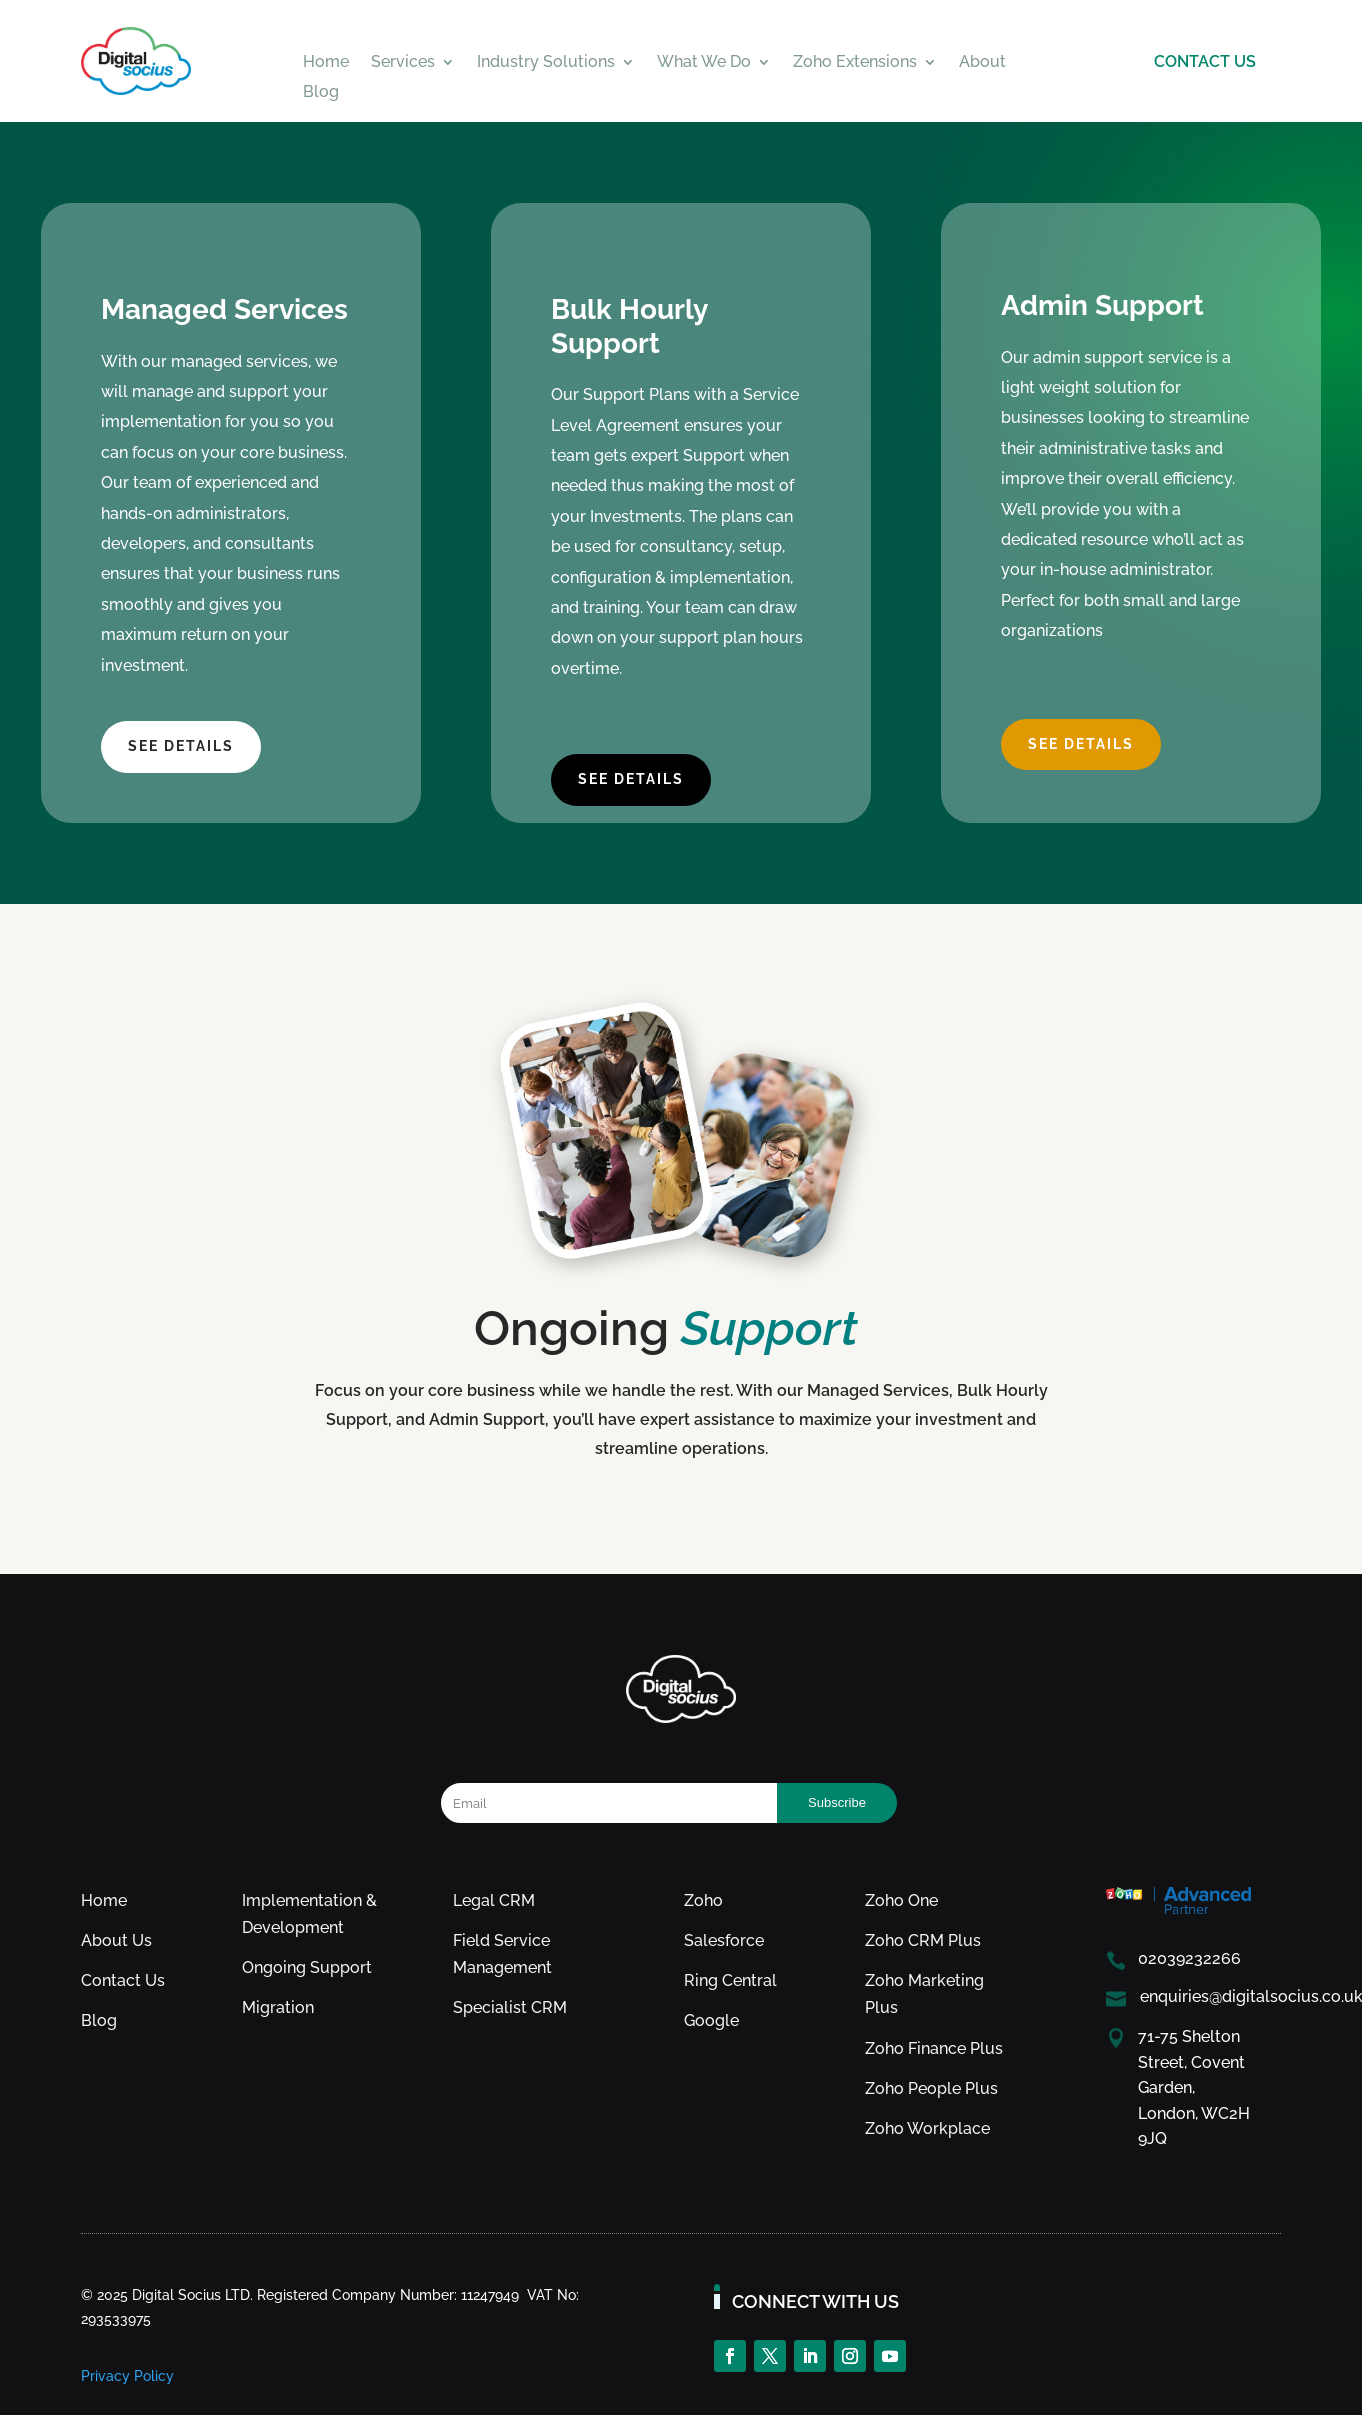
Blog (321, 93)
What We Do (704, 63)
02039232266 (1189, 1958)
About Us (116, 1940)
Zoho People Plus (931, 2088)
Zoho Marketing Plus (924, 1994)
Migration (278, 2007)
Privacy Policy (127, 2376)
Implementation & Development (309, 1914)
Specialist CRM (510, 2007)
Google (711, 2020)
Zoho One (901, 1900)
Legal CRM (494, 1900)
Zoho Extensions (855, 63)
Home (326, 63)
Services (403, 63)
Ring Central (730, 1980)
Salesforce (724, 1940)
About (982, 63)
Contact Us (123, 1980)
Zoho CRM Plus (923, 1940)
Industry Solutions (546, 63)
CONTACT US (1205, 61)
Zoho (703, 1900)
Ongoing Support (307, 1967)
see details (181, 746)
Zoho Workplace (927, 2128)
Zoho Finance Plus (934, 2048)
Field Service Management (502, 1954)
